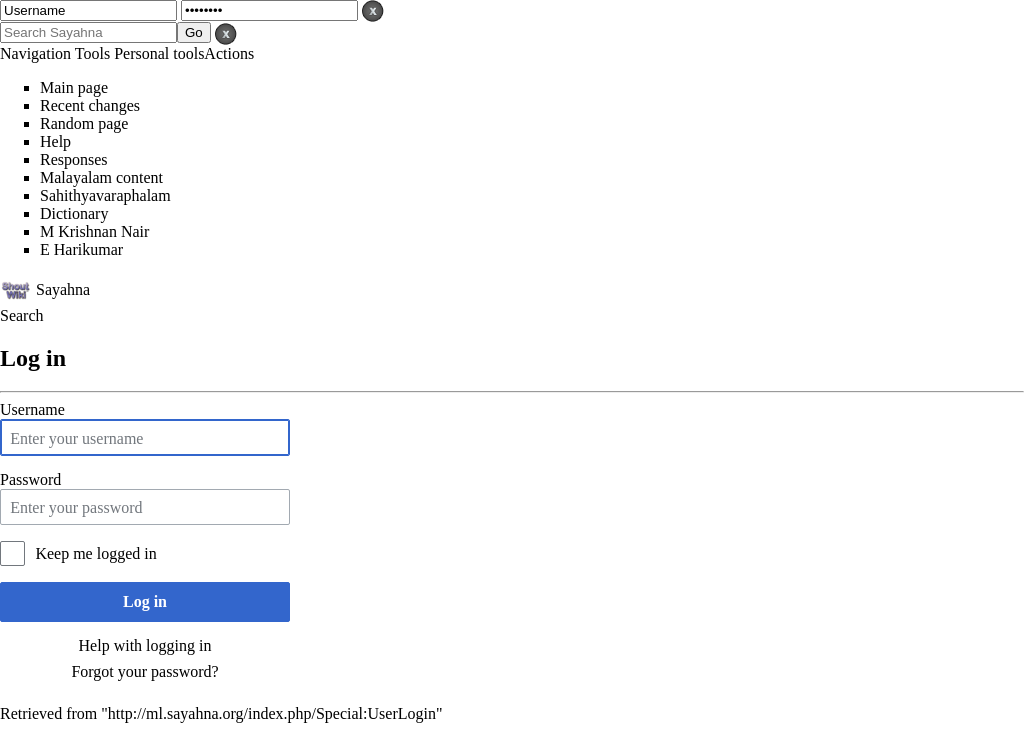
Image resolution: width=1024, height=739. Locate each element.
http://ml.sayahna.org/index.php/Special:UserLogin (272, 713)
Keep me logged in (95, 553)
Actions (229, 53)
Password (30, 479)
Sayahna (63, 288)
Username (32, 409)
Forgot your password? (144, 671)
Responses (74, 159)
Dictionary (74, 213)
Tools (92, 53)
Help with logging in (145, 645)
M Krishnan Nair (94, 231)
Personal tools (159, 53)
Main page (74, 87)
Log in (145, 601)
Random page (84, 123)
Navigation (35, 53)
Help (55, 141)
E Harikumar (81, 249)
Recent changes (90, 105)
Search (22, 315)
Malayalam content (101, 177)
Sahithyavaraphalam (105, 195)
